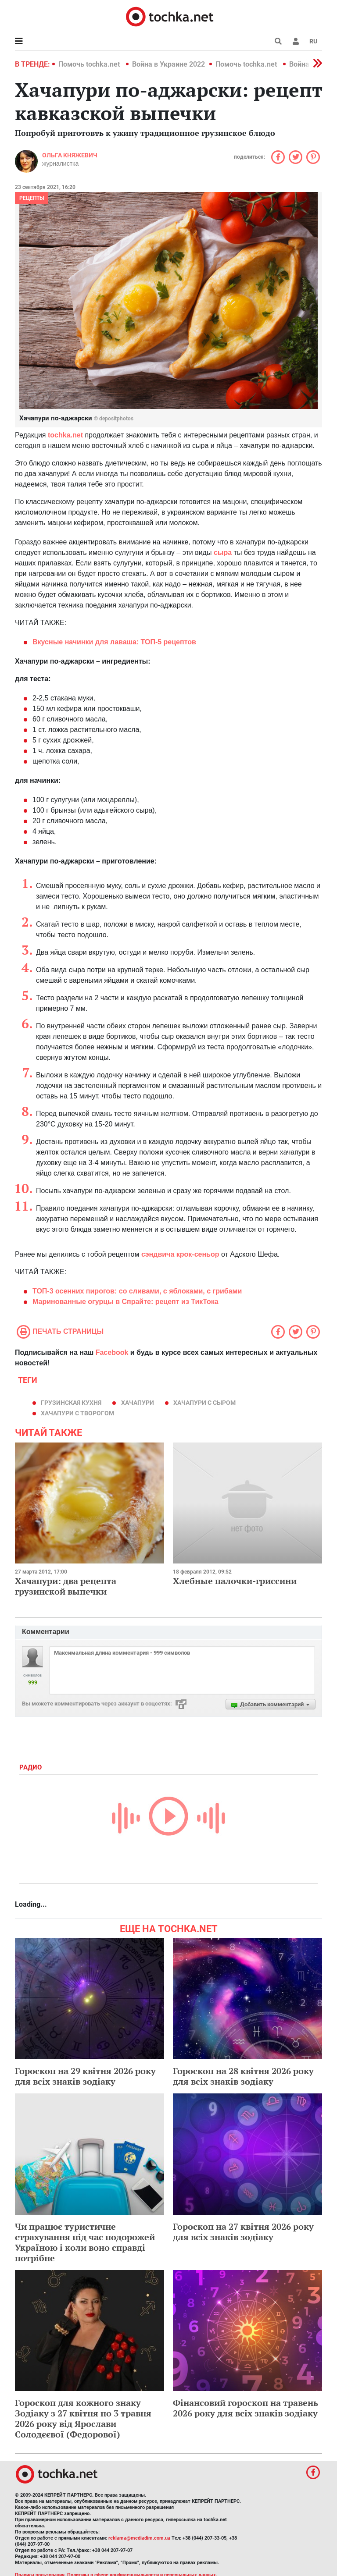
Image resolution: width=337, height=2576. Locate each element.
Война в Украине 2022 (168, 64)
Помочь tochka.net (90, 64)
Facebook (112, 1352)
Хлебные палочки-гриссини (235, 1581)
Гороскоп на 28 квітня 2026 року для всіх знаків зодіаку (243, 2076)
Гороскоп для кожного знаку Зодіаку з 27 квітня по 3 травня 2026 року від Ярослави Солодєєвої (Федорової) (83, 2418)
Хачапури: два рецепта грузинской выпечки (65, 1586)
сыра (223, 552)
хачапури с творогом (77, 1413)
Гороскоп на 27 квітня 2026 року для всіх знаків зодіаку (243, 2232)
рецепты (31, 198)
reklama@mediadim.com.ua (139, 2538)
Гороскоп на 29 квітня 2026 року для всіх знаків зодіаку (85, 2076)
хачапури (137, 1402)
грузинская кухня (71, 1402)
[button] (296, 41)
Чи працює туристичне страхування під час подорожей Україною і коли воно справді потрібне (85, 2242)
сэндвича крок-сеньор (180, 1254)
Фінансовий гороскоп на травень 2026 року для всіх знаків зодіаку (245, 2408)
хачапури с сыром (204, 1402)
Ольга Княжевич (69, 155)
